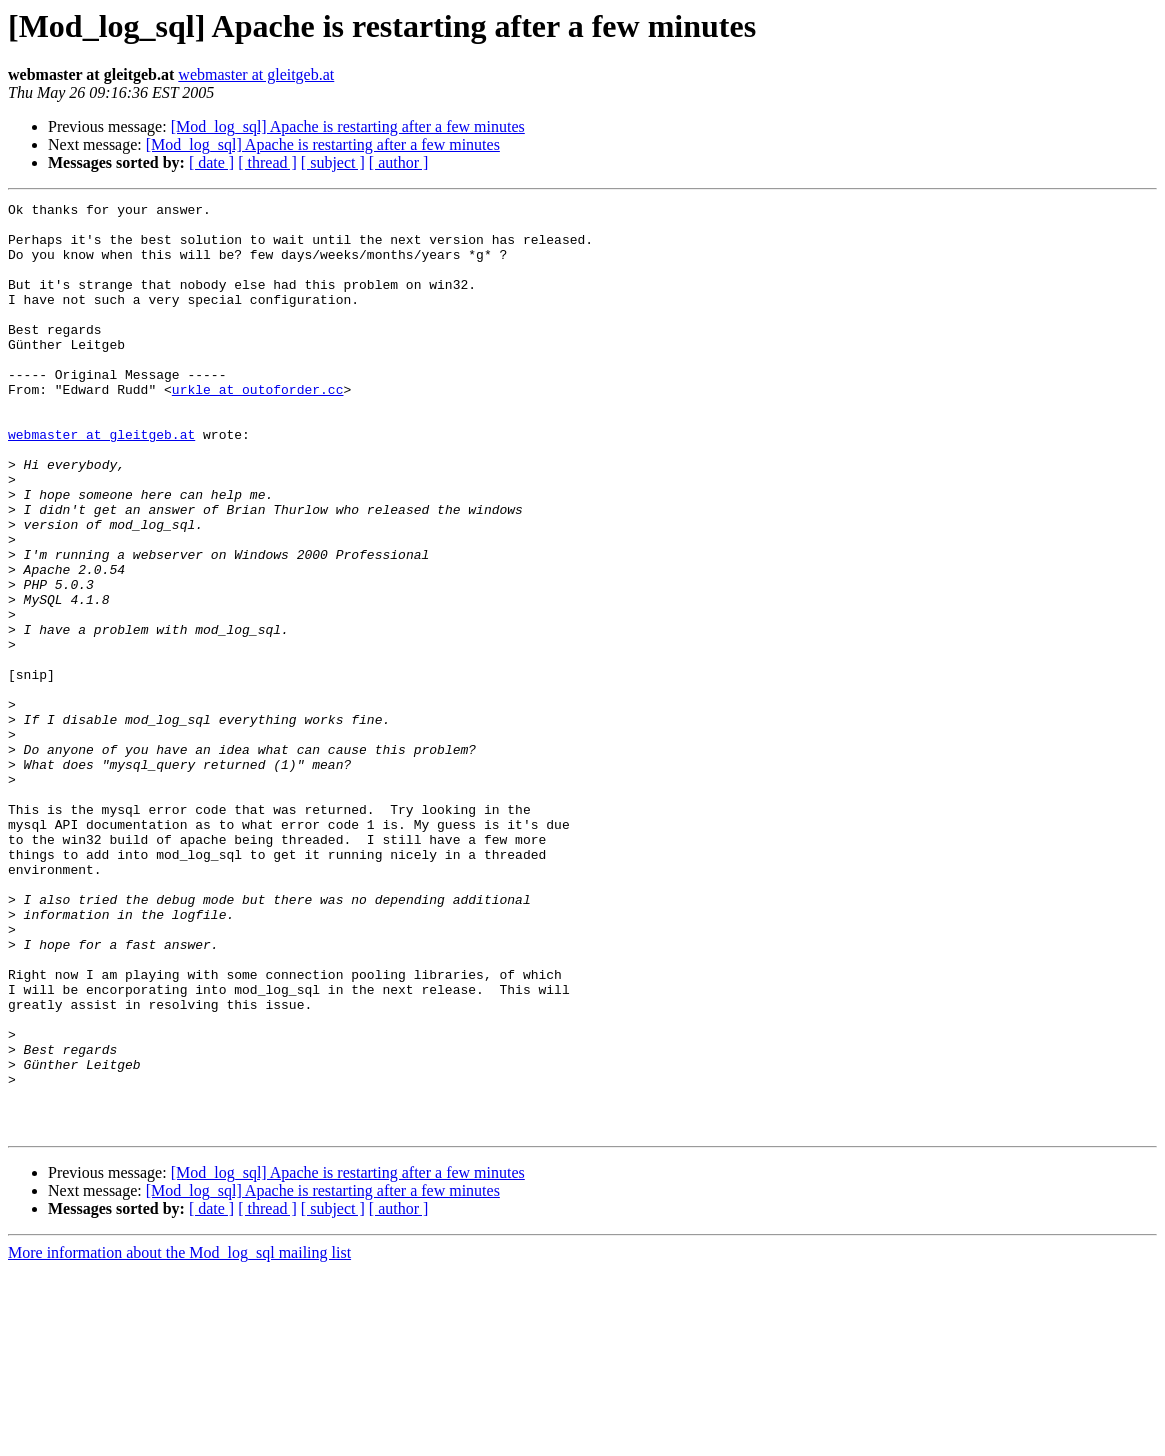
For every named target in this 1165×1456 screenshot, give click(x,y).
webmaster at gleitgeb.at (256, 74)
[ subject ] (333, 162)
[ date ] (211, 162)
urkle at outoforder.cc (258, 428)
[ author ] (399, 162)
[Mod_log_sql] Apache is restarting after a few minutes (348, 126)
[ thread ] (267, 162)
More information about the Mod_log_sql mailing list (179, 1438)
